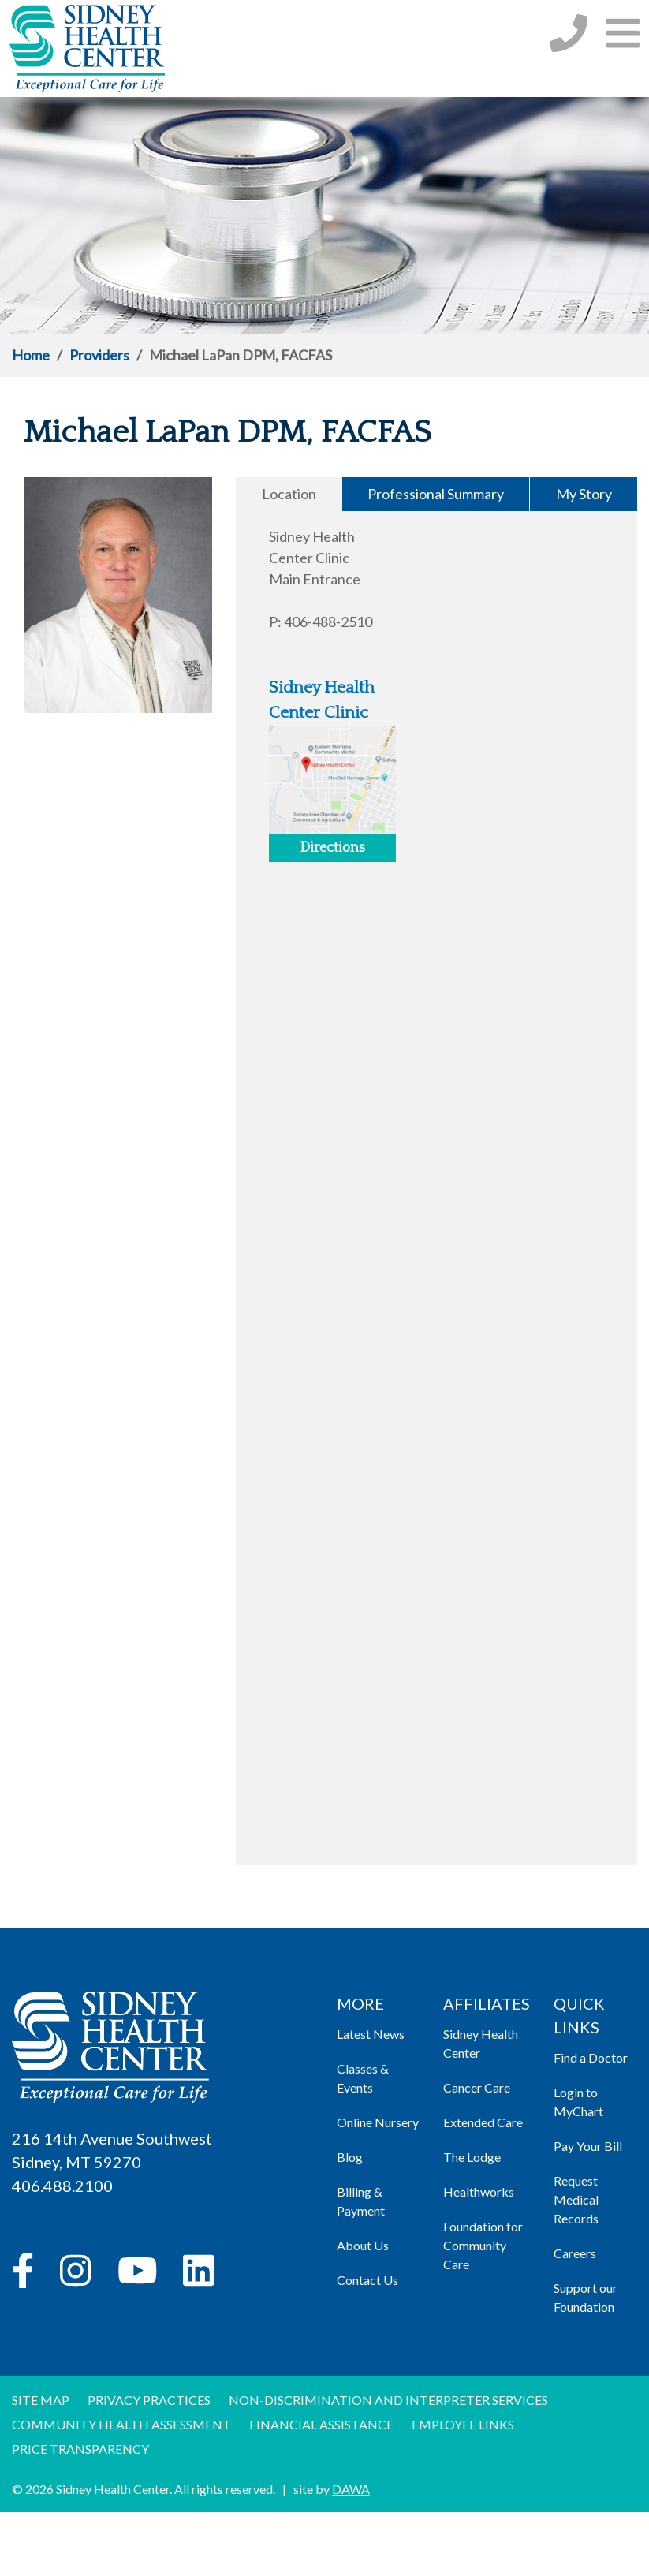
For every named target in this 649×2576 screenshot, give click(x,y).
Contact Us (367, 2279)
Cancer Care (476, 2087)
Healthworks (478, 2191)
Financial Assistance (321, 2424)
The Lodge (472, 2156)
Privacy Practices (149, 2399)
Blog (350, 2156)
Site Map (40, 2399)
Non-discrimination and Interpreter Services (388, 2399)
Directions (332, 848)
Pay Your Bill (588, 2145)
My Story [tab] (584, 493)
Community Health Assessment (121, 2424)
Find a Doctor (591, 2057)
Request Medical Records (576, 2199)
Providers (99, 355)
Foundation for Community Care (483, 2245)
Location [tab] (289, 493)
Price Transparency (80, 2448)
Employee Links (463, 2424)
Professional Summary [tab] (435, 493)
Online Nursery (378, 2122)
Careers (575, 2253)
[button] (623, 32)
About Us (363, 2245)
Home (31, 355)
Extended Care (483, 2122)
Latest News (371, 2033)
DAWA (351, 2488)
